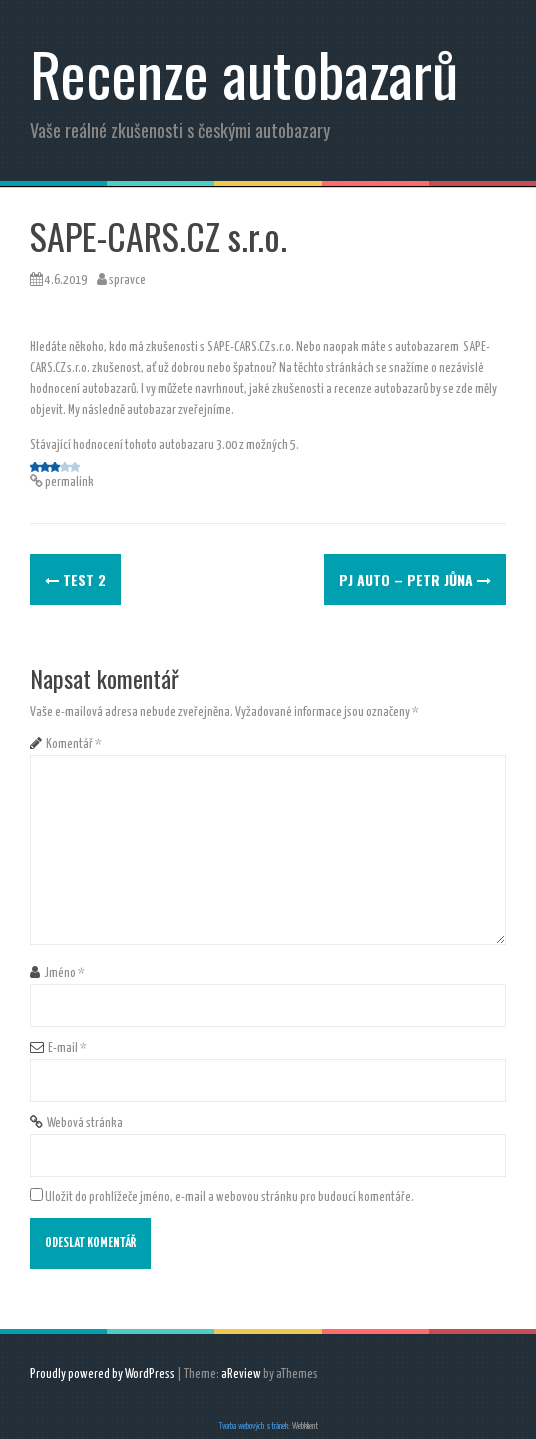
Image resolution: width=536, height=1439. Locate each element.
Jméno (64, 973)
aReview (241, 1374)
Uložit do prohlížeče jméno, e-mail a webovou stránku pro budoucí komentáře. (229, 1197)
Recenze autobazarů (244, 72)
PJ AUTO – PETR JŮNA (415, 579)
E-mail (67, 1048)
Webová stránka (85, 1123)
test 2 (75, 579)
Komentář (74, 744)
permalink (68, 482)
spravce (127, 280)
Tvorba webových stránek (253, 1426)
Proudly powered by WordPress (102, 1374)
